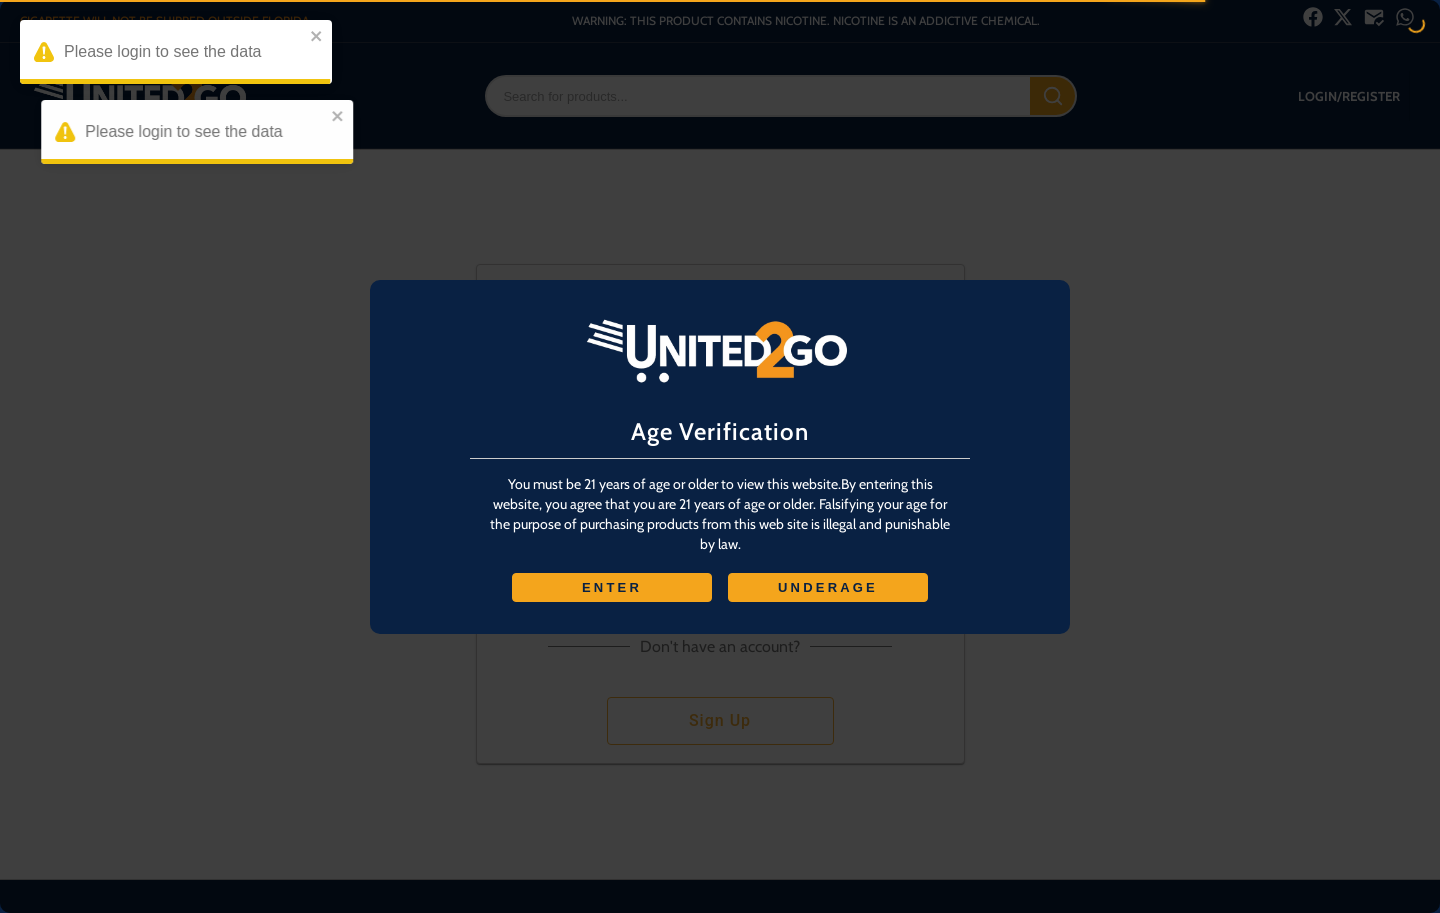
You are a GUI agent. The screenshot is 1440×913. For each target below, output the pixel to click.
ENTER (612, 587)
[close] (320, 37)
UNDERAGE (828, 587)
